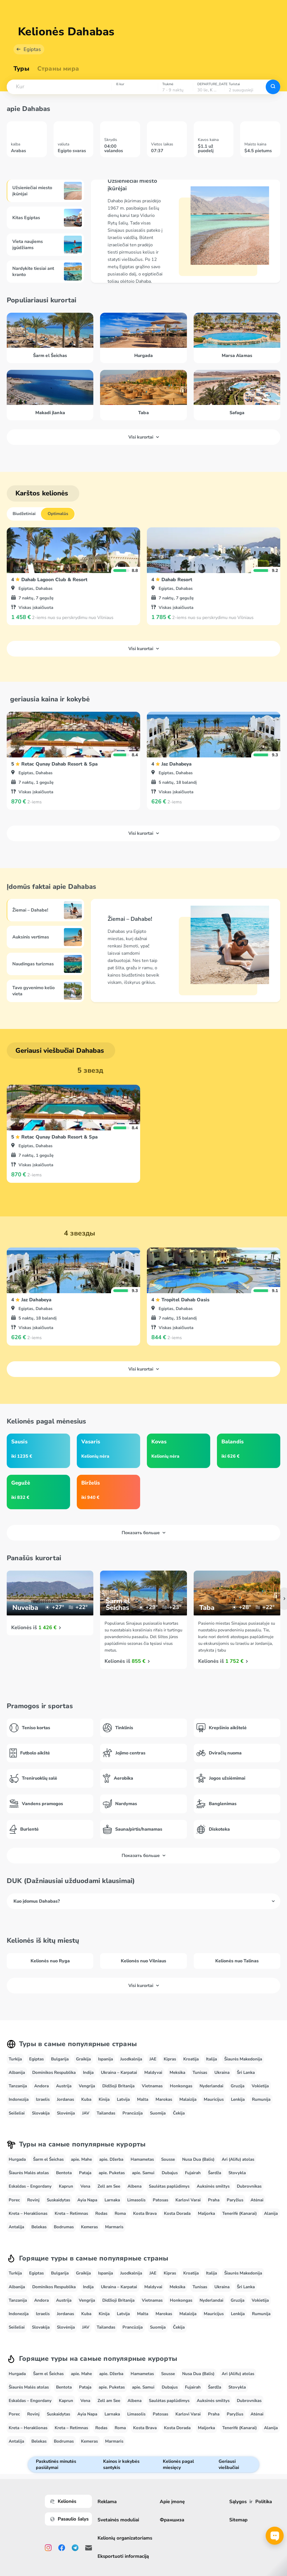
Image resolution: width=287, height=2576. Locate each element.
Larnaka (112, 2200)
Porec (14, 2200)
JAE (152, 2059)
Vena (85, 2186)
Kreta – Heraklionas (28, 2213)
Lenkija (238, 2099)
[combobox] (59, 87)
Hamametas (142, 2159)
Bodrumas (64, 2227)
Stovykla (237, 2173)
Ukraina (222, 2072)
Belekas (39, 2227)
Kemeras (89, 2227)
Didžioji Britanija (118, 2086)
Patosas (160, 2200)
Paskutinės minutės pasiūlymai (56, 2464)
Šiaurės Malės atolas (29, 2173)
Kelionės (63, 2501)
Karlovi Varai (188, 2200)
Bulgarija (60, 2059)
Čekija (179, 2113)
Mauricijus (214, 2099)
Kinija (104, 2099)
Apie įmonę (172, 2501)
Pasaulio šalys (69, 2519)
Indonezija (19, 2099)
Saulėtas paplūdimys (169, 2186)
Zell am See (109, 2186)
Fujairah (193, 2173)
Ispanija (105, 2059)
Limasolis (136, 2200)
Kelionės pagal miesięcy (178, 2464)
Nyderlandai (211, 2086)
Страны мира (58, 68)
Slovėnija (66, 2113)
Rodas (101, 2213)
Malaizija (187, 2099)
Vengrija (87, 2086)
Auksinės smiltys (213, 2186)
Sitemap (238, 2520)
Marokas (164, 2099)
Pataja (85, 2173)
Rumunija (261, 2099)
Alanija (271, 2213)
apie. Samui (143, 2173)
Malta (142, 2099)
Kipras (170, 2059)
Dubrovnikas (249, 2186)
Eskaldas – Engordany (30, 2186)
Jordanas (65, 2099)
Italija (211, 2059)
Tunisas (200, 2072)
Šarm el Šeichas (48, 2159)
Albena (135, 2186)
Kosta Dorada (177, 2213)
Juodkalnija (131, 2059)
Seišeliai (17, 2113)
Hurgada (17, 2159)
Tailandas (106, 2113)
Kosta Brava (145, 2213)
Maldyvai (153, 2072)
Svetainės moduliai (118, 2520)
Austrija (63, 2086)
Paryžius (235, 2200)
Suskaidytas (58, 2200)
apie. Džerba (111, 2159)
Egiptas (32, 49)
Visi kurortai (143, 437)
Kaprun (66, 2186)
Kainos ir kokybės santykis (121, 2464)
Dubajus (170, 2173)
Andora (41, 2086)
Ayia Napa (87, 2200)
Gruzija (237, 2086)
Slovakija (41, 2113)
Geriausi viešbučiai (229, 2464)
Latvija (123, 2099)
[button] (59, 87)
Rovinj (33, 2200)
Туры (21, 68)
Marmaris (114, 2227)
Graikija (83, 2059)
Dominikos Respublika (54, 2072)
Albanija (17, 2072)
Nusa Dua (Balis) (198, 2159)
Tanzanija (18, 2086)
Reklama (107, 2501)
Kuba (86, 2099)
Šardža (214, 2173)
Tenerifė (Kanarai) (239, 2213)
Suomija (158, 2113)
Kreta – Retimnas (71, 2213)
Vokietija (260, 2086)
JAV (85, 2113)
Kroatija (191, 2059)
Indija (88, 2072)
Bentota (64, 2173)
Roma (120, 2213)
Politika (263, 2501)
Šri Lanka (246, 2072)
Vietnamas (152, 2086)
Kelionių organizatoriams (125, 2538)
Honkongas (181, 2086)
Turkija (15, 2059)
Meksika (177, 2072)
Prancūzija (132, 2113)
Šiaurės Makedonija (243, 2059)
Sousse (168, 2159)
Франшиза (172, 2520)
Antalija (16, 2227)
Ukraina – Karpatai (119, 2072)
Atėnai (257, 2200)
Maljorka (206, 2213)
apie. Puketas (112, 2173)
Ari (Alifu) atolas (238, 2159)
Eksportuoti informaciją (123, 2556)
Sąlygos (238, 2501)
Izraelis (43, 2099)
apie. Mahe (81, 2159)
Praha (213, 2200)
